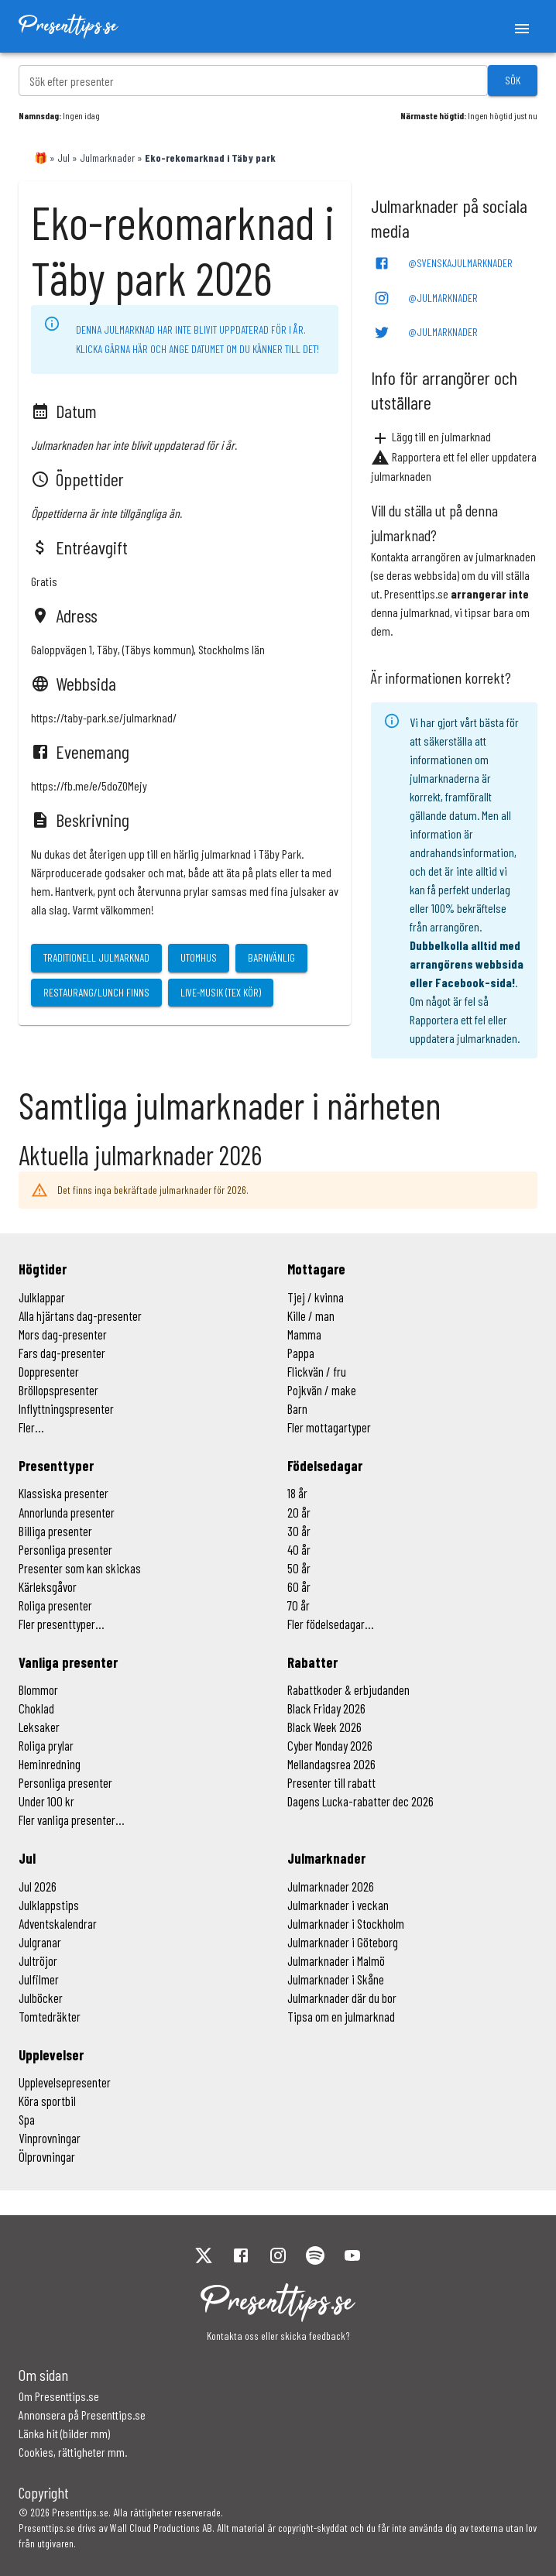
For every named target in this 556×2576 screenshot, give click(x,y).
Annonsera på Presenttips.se (82, 2414)
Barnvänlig (271, 957)
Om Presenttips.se (59, 2396)
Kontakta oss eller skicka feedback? (278, 2335)
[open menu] (521, 26)
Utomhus (198, 957)
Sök (512, 80)
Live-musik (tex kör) (220, 992)
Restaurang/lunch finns (96, 992)
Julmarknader (107, 157)
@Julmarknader (426, 298)
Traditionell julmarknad (96, 957)
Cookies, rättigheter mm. (73, 2451)
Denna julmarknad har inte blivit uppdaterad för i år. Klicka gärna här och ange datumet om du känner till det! (197, 339)
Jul (63, 157)
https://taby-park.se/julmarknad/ (104, 717)
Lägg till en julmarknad (431, 436)
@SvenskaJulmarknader (443, 263)
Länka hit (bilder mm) (64, 2433)
